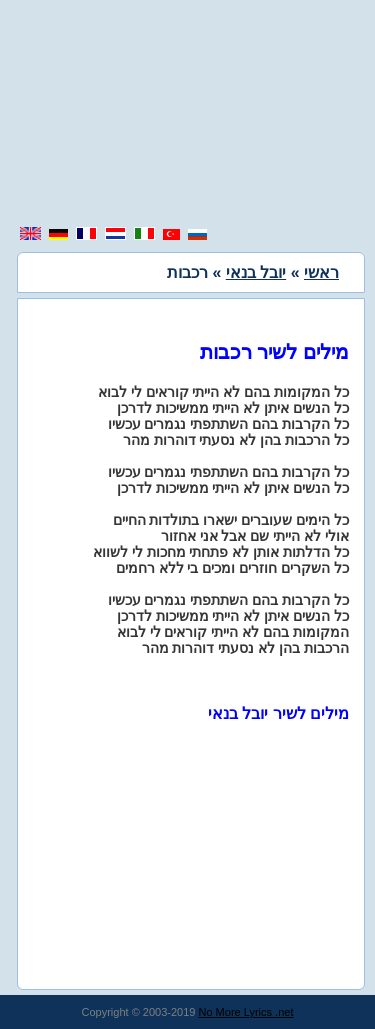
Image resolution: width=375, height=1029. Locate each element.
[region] (188, 115)
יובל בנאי (256, 272)
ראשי (321, 272)
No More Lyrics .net (246, 1012)
